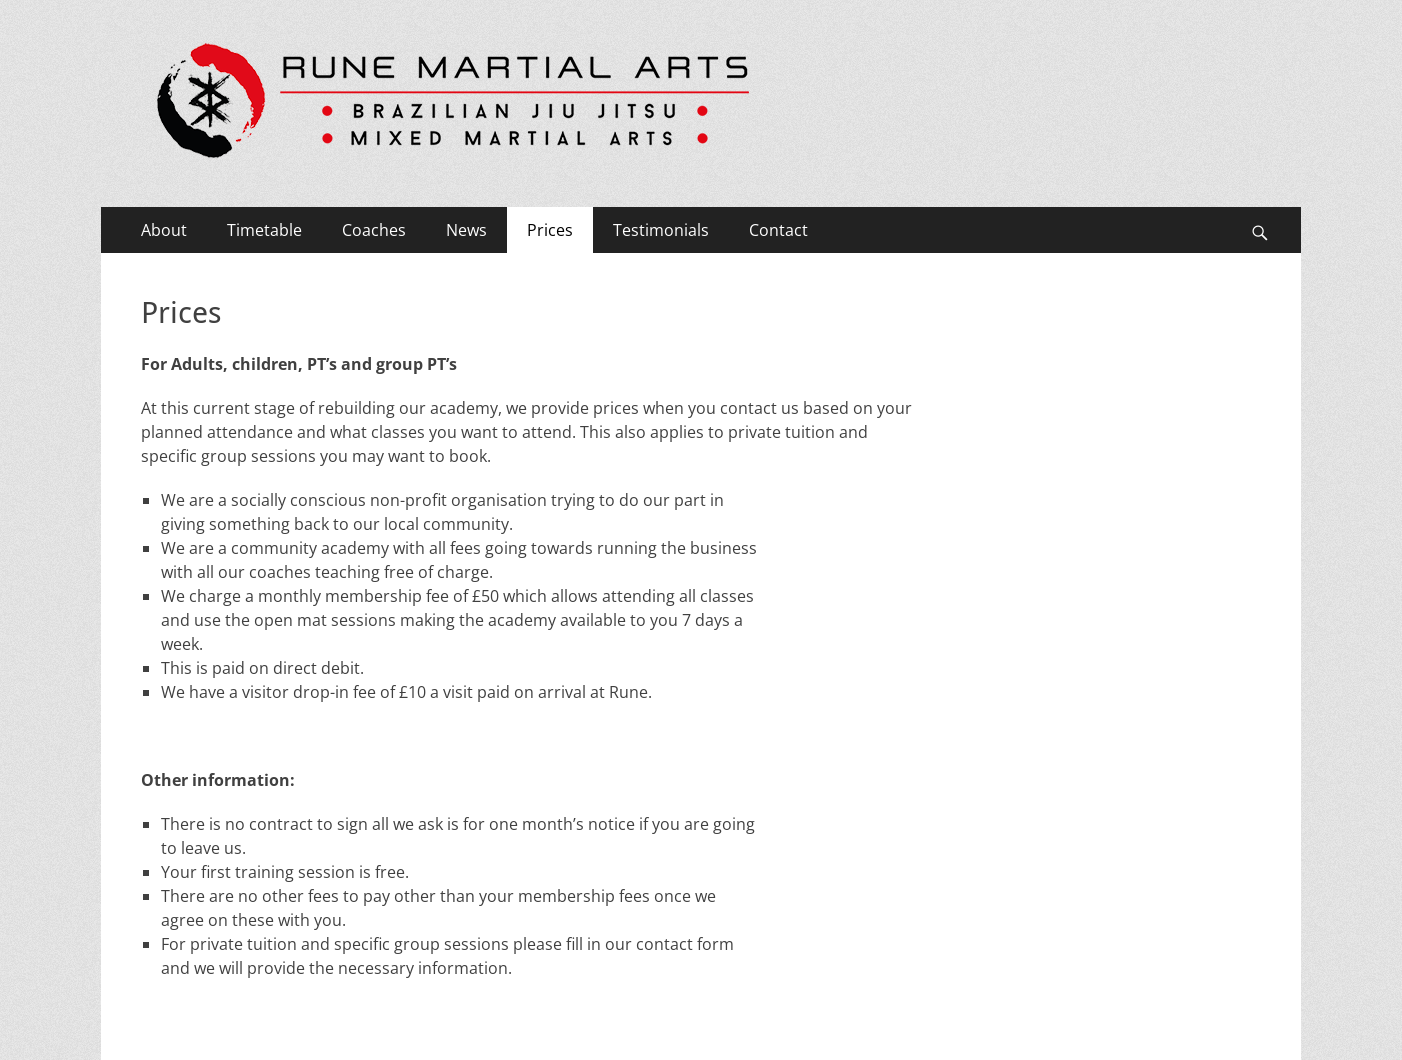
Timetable (264, 230)
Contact (778, 230)
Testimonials (661, 230)
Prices (550, 230)
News (466, 230)
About (164, 230)
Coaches (374, 230)
